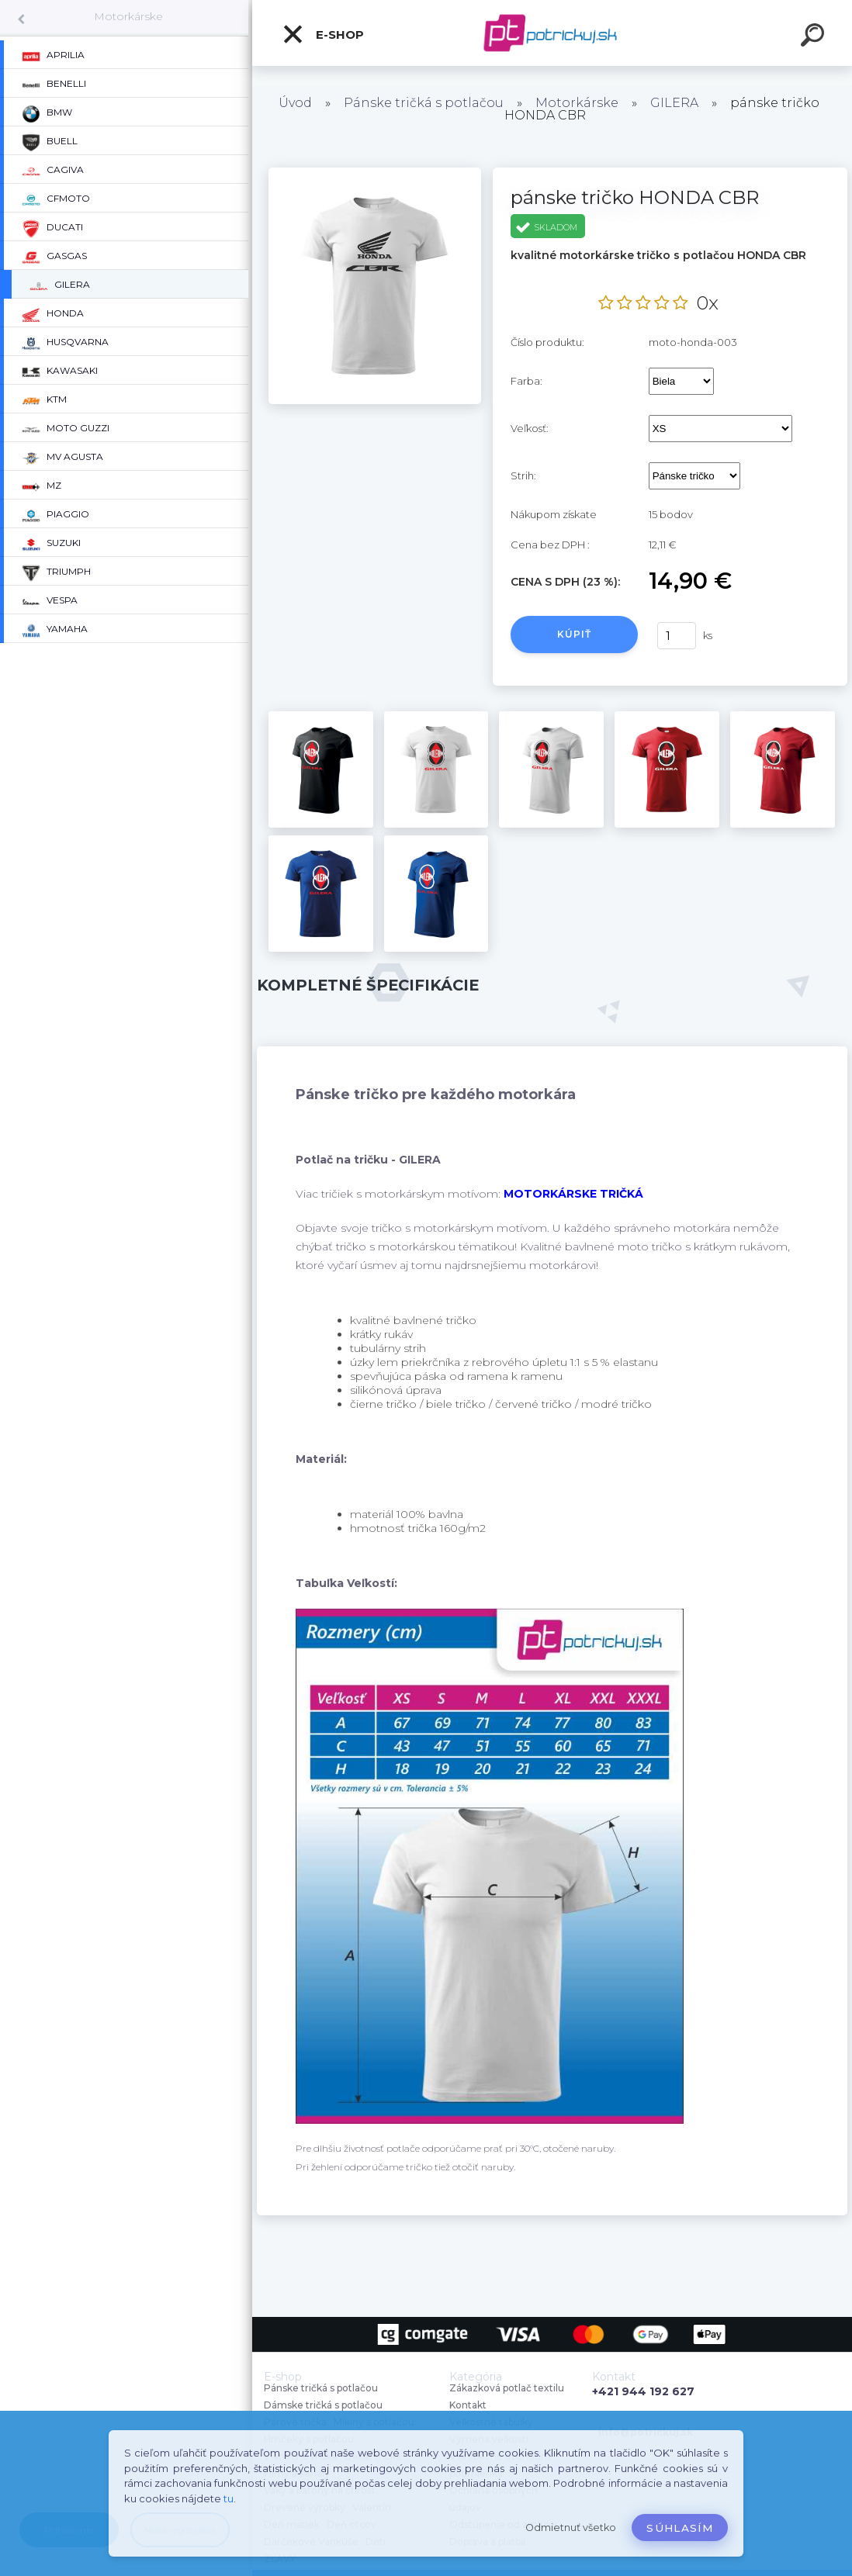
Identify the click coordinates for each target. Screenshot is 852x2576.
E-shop (323, 34)
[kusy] (676, 635)
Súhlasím (679, 2528)
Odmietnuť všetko (570, 2527)
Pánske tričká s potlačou (424, 102)
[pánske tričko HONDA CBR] (374, 173)
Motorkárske (128, 16)
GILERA (674, 102)
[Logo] (552, 33)
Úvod (295, 102)
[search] (815, 37)
